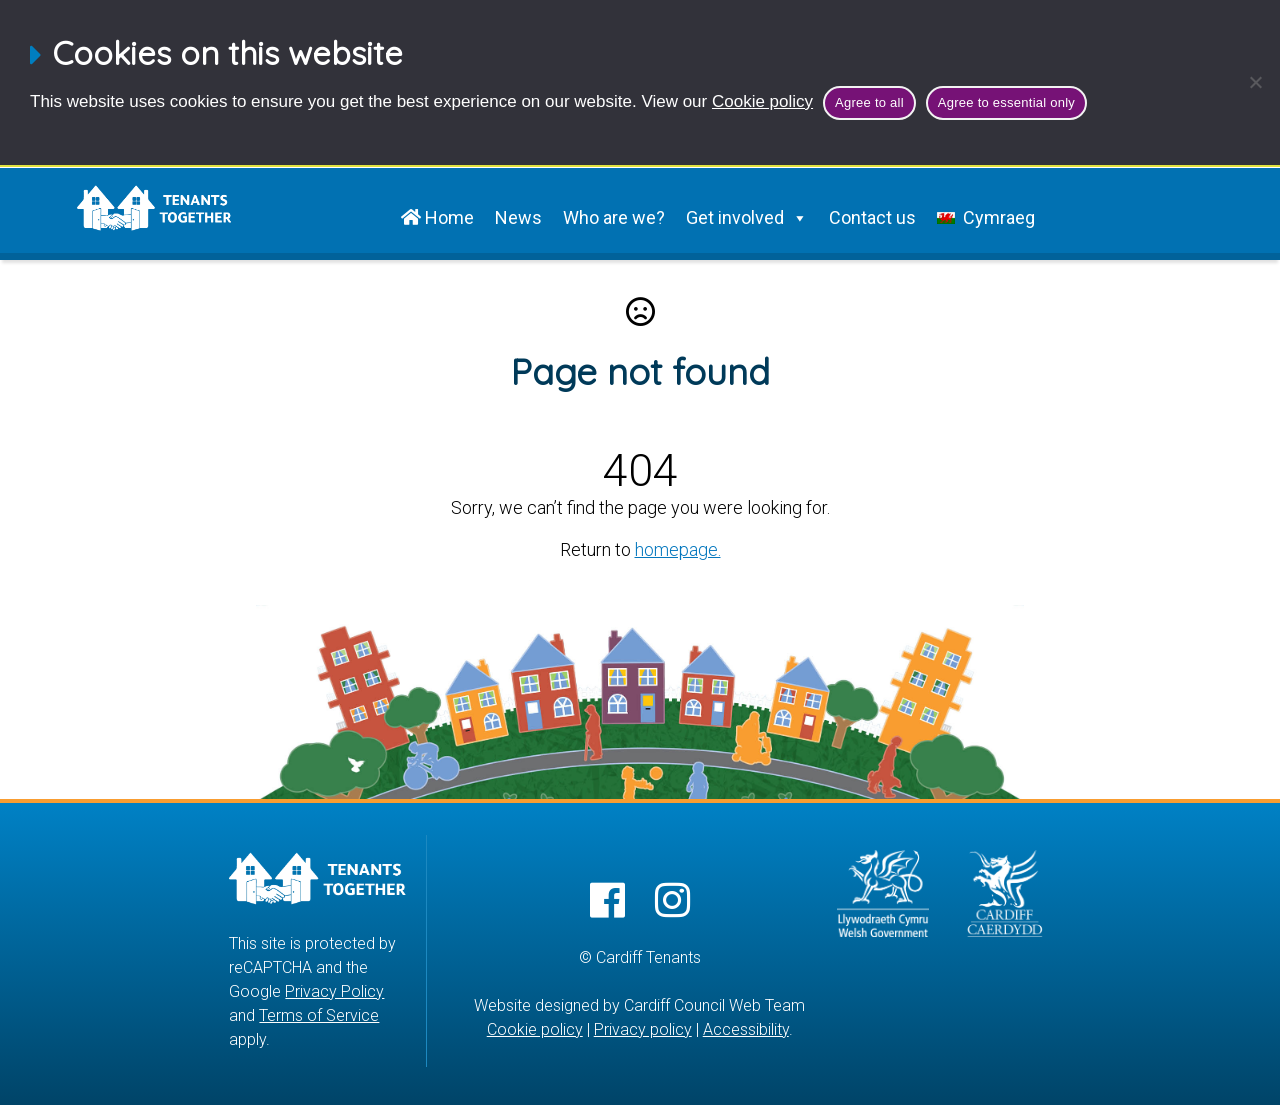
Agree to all (869, 102)
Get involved (747, 218)
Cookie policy (762, 101)
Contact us (872, 217)
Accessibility (746, 1029)
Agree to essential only (1006, 102)
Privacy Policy (334, 991)
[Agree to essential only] (1255, 82)
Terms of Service (319, 1015)
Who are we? (614, 217)
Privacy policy (643, 1029)
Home (437, 217)
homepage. (678, 549)
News (518, 217)
